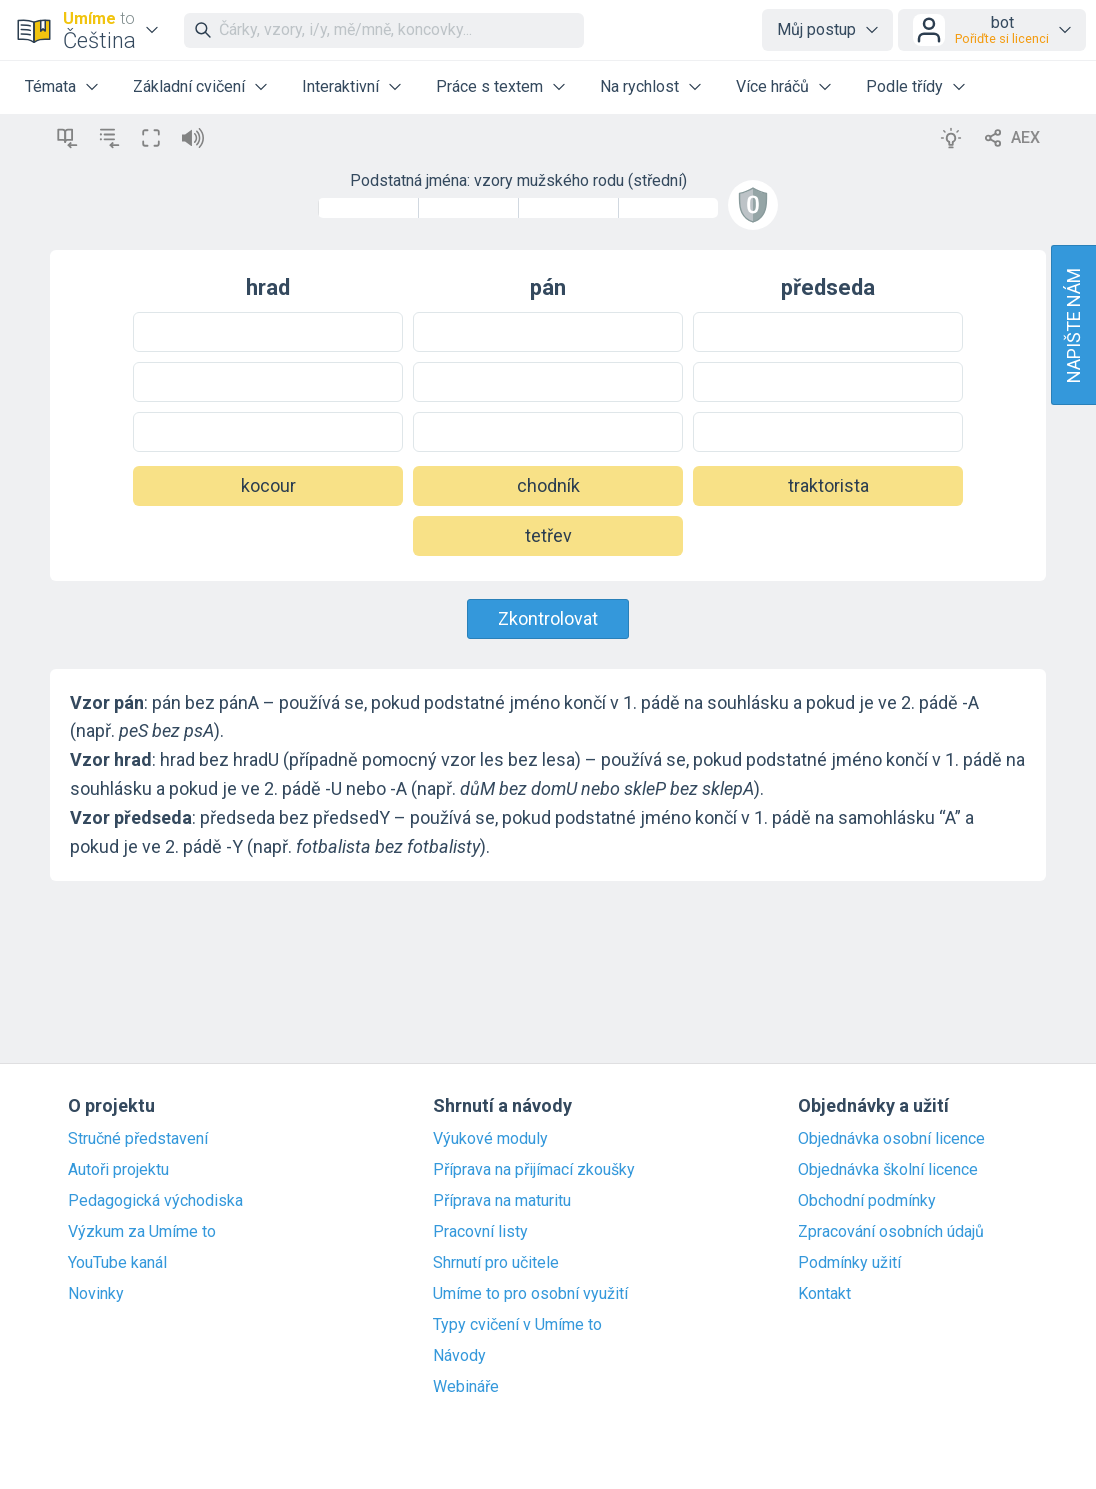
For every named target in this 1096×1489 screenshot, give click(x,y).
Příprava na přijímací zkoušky (534, 1170)
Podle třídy (904, 86)
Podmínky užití (849, 1263)
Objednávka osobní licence (891, 1139)
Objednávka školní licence (888, 1170)
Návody (459, 1356)
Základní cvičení (189, 86)
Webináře (466, 1387)
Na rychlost (639, 86)
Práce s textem (489, 86)
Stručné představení (138, 1139)
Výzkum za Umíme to (142, 1232)
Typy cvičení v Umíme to (517, 1325)
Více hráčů (772, 86)
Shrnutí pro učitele (496, 1263)
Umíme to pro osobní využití (530, 1294)
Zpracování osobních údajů (891, 1232)
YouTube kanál (117, 1263)
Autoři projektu (118, 1170)
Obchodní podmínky (867, 1201)
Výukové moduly (490, 1139)
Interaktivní (340, 86)
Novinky (96, 1294)
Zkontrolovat (548, 618)
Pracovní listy (480, 1232)
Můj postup (816, 29)
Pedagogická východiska (155, 1201)
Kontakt (824, 1294)
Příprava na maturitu (502, 1201)
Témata (50, 86)
